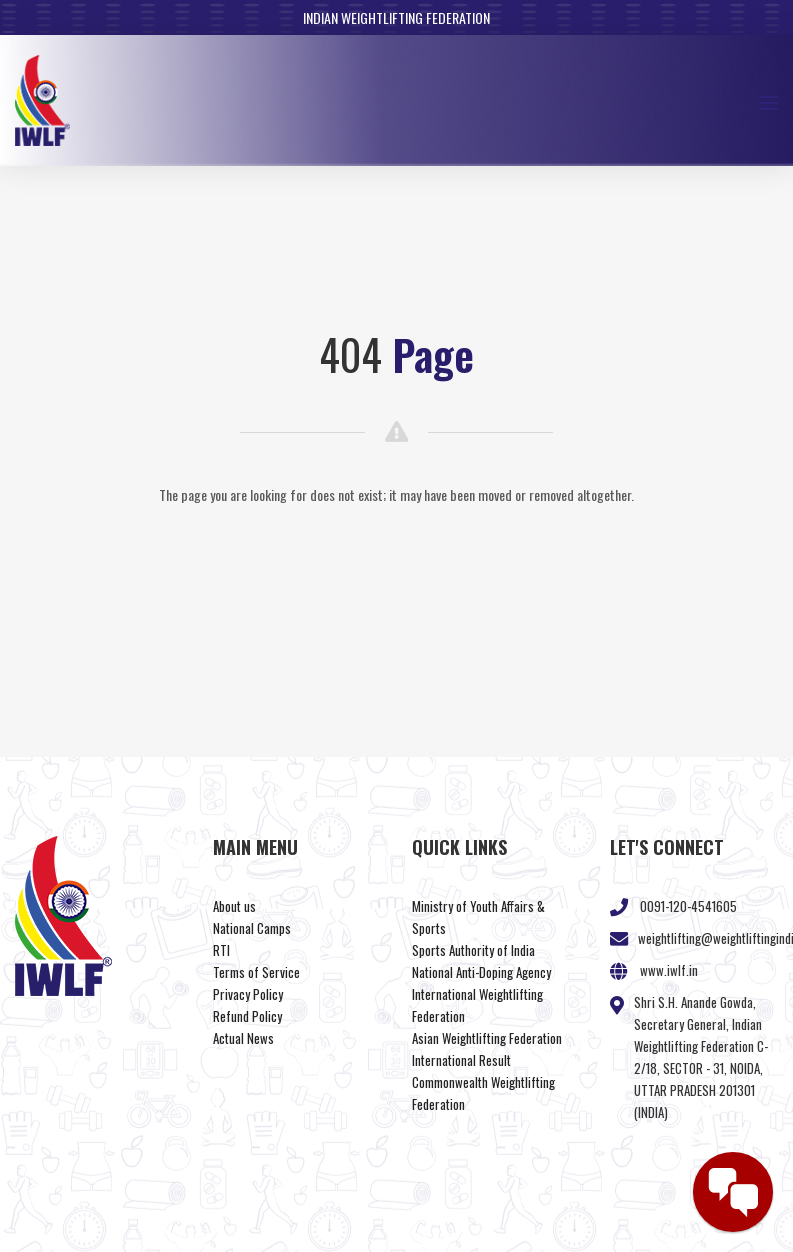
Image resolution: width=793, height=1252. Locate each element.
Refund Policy (247, 1016)
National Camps (252, 928)
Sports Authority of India (473, 950)
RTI (221, 950)
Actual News (243, 1038)
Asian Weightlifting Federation (487, 1038)
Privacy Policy (248, 994)
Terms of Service (256, 972)
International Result (461, 1060)
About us (234, 906)
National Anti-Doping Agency (481, 972)
